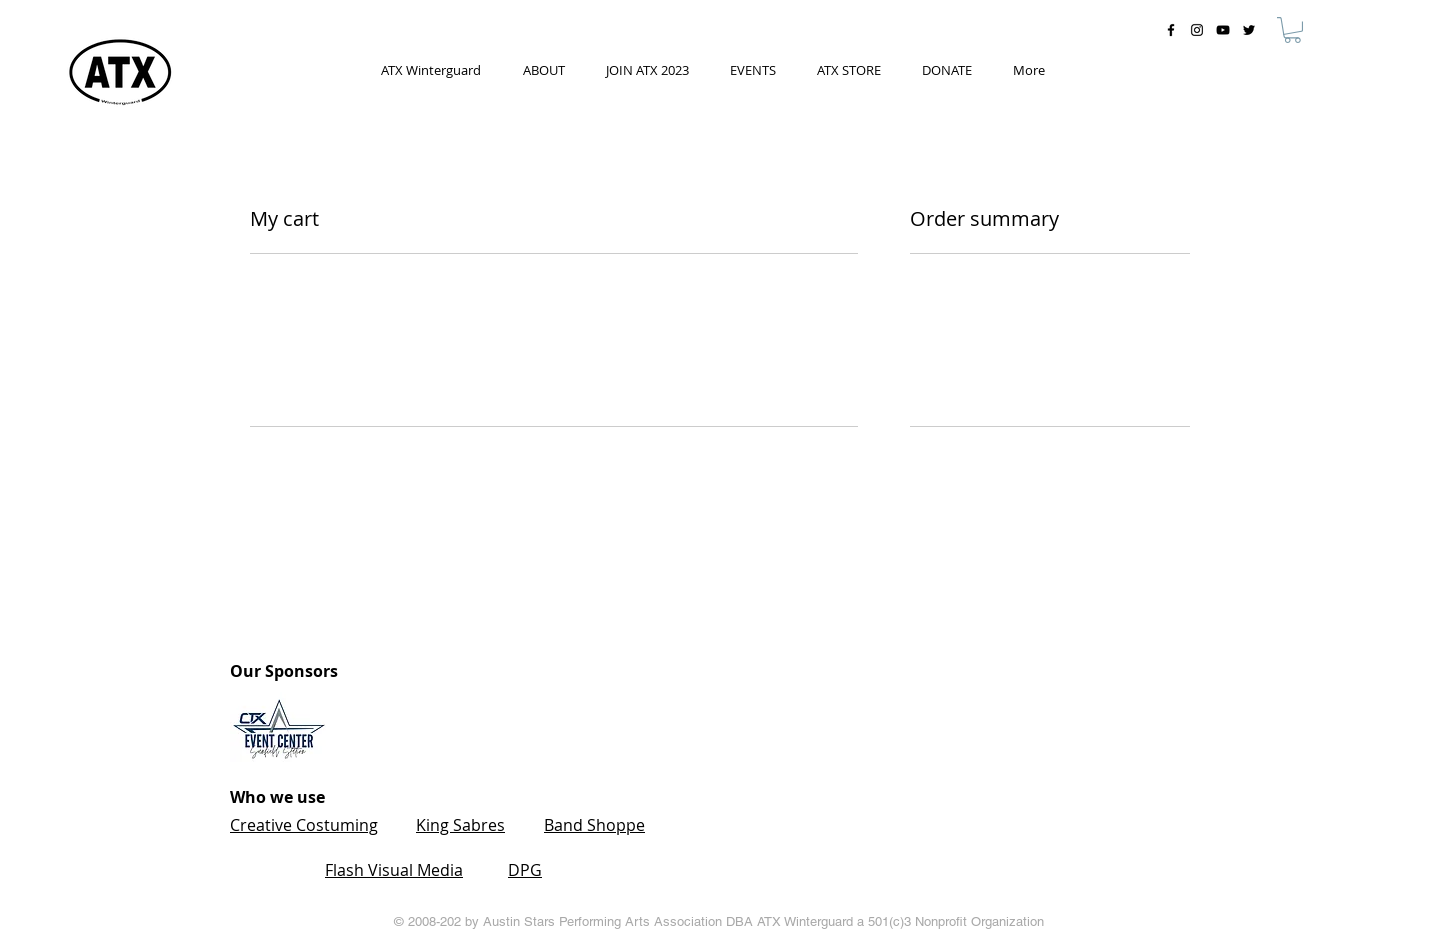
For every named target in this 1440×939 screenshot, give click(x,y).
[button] (1292, 30)
